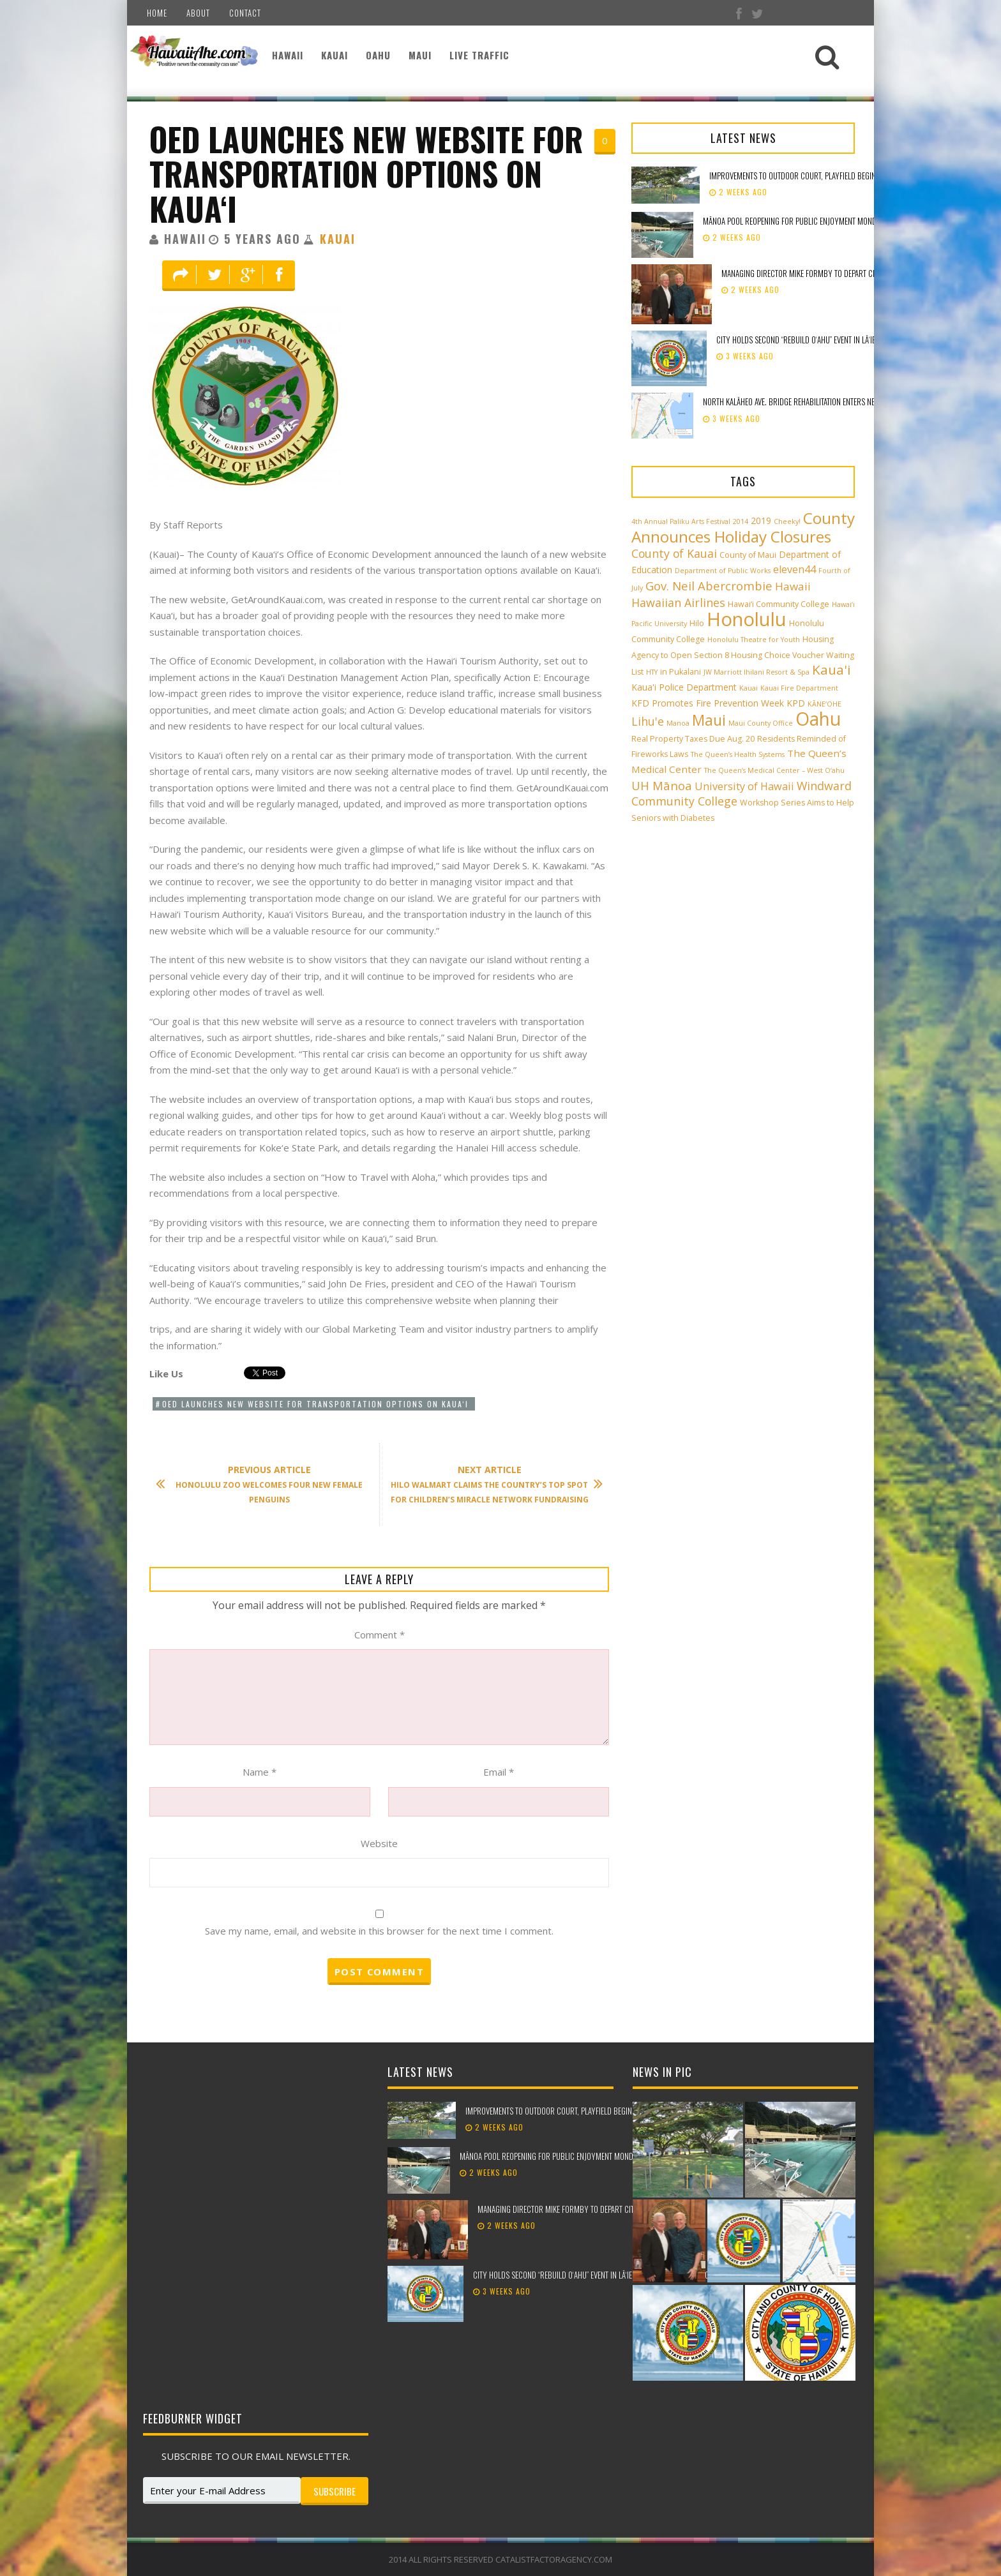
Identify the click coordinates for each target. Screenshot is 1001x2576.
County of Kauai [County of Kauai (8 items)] (674, 553)
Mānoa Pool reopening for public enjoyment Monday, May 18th (810, 221)
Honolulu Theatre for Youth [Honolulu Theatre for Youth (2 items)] (753, 639)
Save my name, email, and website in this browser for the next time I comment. (379, 1930)
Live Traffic (479, 55)
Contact (245, 12)
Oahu (378, 55)
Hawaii (287, 55)
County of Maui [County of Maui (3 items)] (747, 555)
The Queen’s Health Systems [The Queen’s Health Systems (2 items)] (738, 754)
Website (379, 1843)
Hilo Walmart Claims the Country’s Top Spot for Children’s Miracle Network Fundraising (491, 1484)
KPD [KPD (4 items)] (795, 703)
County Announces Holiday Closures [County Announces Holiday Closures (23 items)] (743, 527)
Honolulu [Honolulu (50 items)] (746, 619)
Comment (379, 1634)
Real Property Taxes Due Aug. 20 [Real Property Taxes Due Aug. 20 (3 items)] (693, 738)
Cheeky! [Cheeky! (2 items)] (787, 521)
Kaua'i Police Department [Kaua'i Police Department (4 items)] (684, 687)
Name (259, 1771)
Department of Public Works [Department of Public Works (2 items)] (723, 570)
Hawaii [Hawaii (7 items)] (793, 586)
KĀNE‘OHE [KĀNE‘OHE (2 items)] (824, 704)
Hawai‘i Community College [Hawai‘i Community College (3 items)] (778, 604)
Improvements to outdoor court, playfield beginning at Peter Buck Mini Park (840, 175)
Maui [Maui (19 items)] (709, 720)
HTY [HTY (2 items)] (652, 672)
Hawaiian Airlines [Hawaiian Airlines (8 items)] (678, 602)
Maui (420, 55)
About (198, 12)
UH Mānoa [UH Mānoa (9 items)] (661, 785)
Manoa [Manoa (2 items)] (677, 723)
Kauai (334, 55)
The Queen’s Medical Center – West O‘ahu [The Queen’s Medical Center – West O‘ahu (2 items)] (774, 770)
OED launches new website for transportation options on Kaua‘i (366, 173)
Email (498, 1771)
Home (157, 12)
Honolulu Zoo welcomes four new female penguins (266, 1484)
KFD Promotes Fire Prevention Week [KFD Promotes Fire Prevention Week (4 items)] (707, 703)
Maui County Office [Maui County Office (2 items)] (760, 723)
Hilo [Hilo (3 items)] (696, 623)
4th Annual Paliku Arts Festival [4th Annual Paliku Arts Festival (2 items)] (680, 521)
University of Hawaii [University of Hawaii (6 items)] (744, 786)
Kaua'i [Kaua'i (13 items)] (831, 669)
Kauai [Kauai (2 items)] (748, 688)
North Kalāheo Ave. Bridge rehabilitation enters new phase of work (817, 401)
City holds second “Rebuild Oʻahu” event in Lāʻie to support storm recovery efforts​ (858, 339)
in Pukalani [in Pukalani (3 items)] (680, 671)
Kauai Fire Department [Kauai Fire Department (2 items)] (799, 688)
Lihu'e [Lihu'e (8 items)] (647, 721)
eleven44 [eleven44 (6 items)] (794, 569)
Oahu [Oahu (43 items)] (818, 719)
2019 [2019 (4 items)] (761, 520)
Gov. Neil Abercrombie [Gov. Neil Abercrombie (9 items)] (708, 586)
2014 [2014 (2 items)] (740, 521)
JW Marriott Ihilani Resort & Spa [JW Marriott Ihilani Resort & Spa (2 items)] (756, 672)
